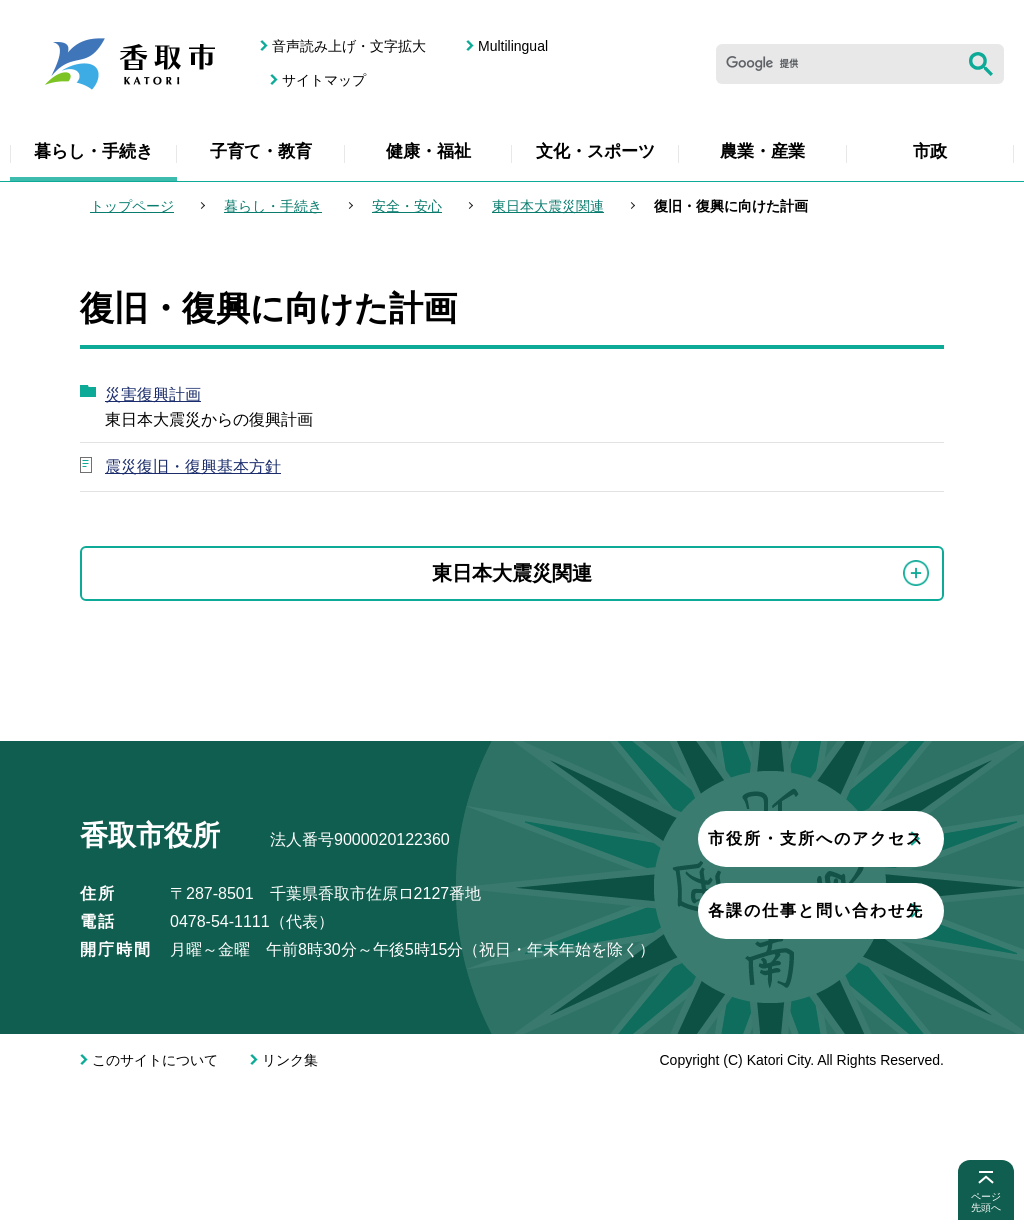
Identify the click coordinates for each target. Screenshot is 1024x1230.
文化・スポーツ (595, 151)
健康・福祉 (428, 151)
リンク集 (290, 1204)
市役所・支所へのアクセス (315, 1011)
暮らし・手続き (93, 151)
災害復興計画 (153, 394)
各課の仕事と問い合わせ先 (315, 1083)
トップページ (132, 206)
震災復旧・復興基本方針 (193, 466)
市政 (930, 151)
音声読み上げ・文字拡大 (349, 46)
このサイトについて (155, 1204)
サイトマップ (324, 80)
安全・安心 (407, 206)
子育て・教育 (261, 151)
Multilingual (513, 46)
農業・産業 (762, 151)
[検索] (837, 64)
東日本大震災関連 (548, 206)
